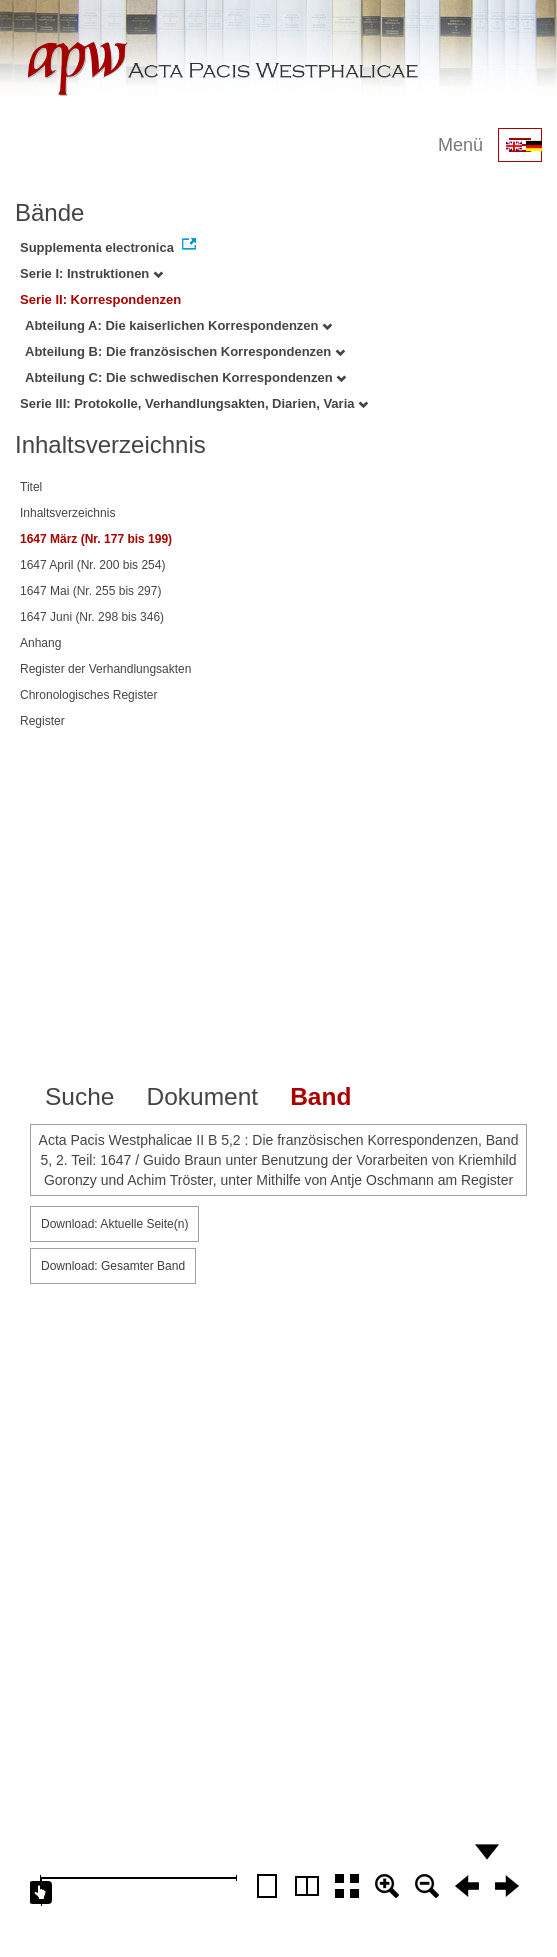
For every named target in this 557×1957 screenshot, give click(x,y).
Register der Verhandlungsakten (105, 669)
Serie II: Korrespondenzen (100, 299)
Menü (460, 145)
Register (42, 721)
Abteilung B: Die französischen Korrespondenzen (185, 351)
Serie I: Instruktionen (91, 273)
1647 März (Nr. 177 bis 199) (96, 539)
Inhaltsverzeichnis (67, 513)
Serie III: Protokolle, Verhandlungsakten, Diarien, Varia (194, 403)
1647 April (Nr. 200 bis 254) (92, 565)
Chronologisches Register (88, 695)
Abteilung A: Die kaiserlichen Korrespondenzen (178, 325)
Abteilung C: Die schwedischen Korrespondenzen (185, 377)
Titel (31, 487)
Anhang (40, 643)
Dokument (202, 1096)
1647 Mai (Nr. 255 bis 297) (90, 591)
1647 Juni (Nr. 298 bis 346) (92, 617)
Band (320, 1096)
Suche (79, 1096)
